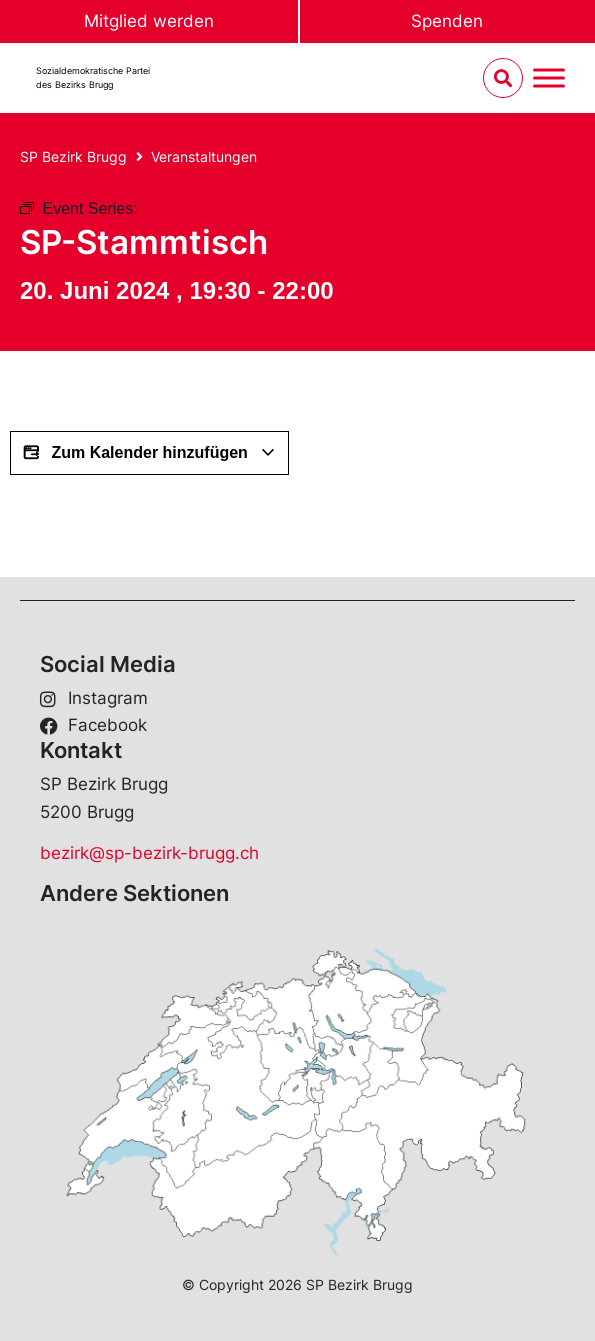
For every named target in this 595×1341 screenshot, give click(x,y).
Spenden (447, 21)
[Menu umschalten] (549, 78)
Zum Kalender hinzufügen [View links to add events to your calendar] (149, 453)
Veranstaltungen (204, 156)
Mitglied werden (149, 21)
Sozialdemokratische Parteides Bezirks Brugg (93, 77)
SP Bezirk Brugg (73, 156)
